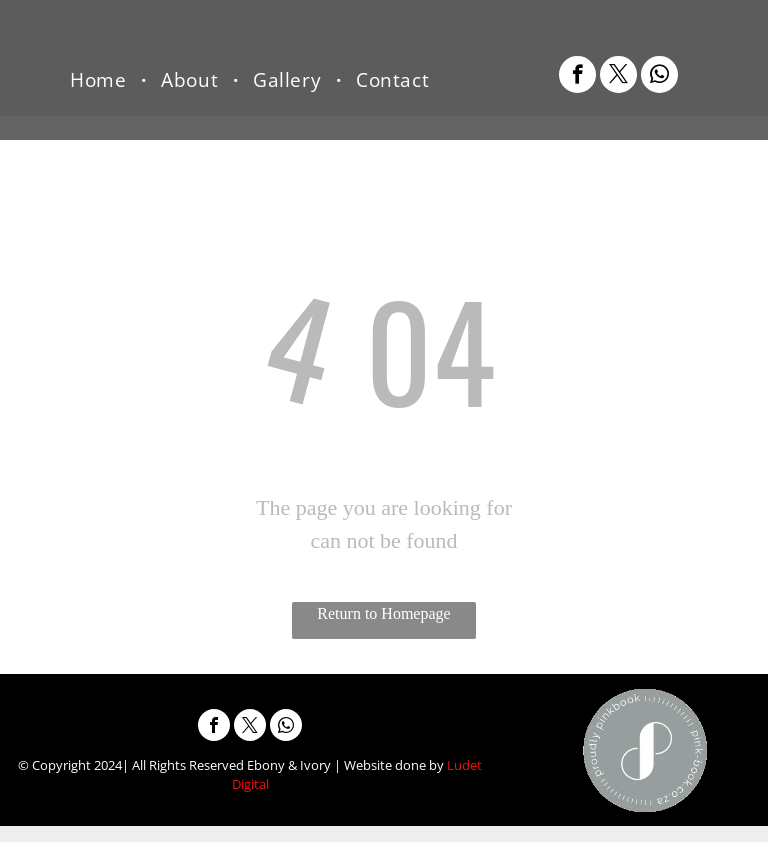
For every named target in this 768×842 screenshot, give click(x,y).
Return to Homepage (383, 613)
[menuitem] (100, 80)
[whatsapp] (659, 77)
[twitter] (618, 77)
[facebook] (577, 77)
